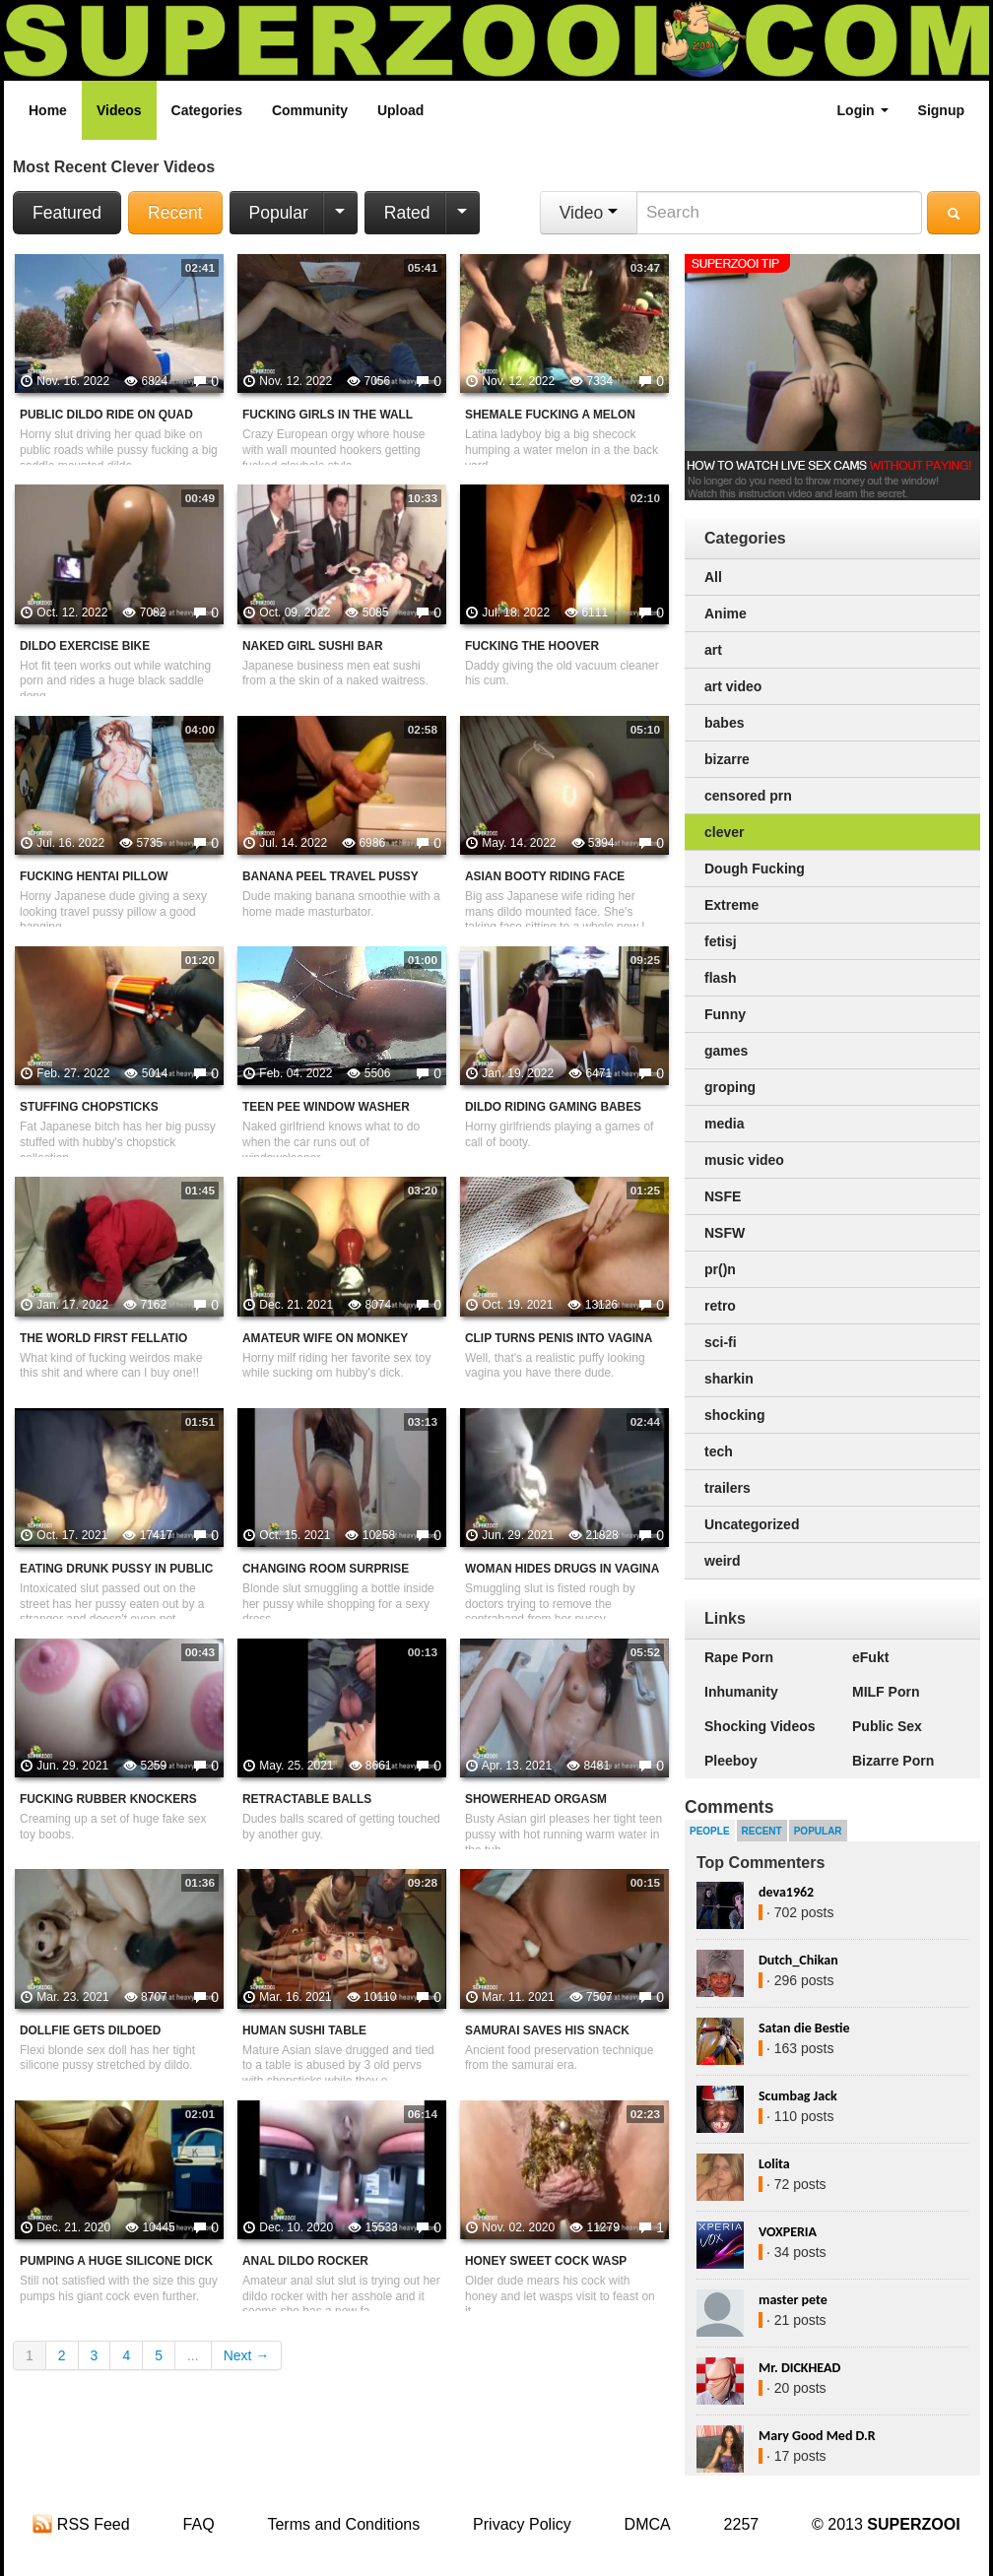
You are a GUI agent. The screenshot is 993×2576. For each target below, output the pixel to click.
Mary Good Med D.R (817, 2435)
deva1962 (786, 1892)
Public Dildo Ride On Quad (106, 414)
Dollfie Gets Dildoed (90, 2030)
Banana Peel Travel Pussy (330, 876)
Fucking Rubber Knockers (108, 1799)
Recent (175, 213)
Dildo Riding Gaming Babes (553, 1107)
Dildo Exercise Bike (85, 646)
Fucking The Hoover (532, 646)
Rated (407, 213)
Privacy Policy (522, 2524)
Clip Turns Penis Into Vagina (558, 1338)
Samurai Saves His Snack (547, 2030)
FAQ (199, 2524)
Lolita (774, 2164)
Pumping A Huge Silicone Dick (116, 2261)
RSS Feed (81, 2524)
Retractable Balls (306, 1799)
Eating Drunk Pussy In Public (116, 1569)
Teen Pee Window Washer (326, 1107)
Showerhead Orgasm (536, 1799)
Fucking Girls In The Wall (327, 414)
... (193, 2355)
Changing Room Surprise (325, 1569)
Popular (278, 213)
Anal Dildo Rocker (305, 2261)
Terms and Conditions (343, 2524)
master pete (793, 2299)
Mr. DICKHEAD (799, 2367)
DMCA (648, 2524)
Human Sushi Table (304, 2030)
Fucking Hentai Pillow (93, 876)
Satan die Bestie (804, 2028)
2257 (742, 2524)
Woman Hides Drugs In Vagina (562, 1569)
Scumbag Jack (798, 2096)
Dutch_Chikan (798, 1960)
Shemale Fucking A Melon (550, 414)
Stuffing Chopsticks (89, 1107)
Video (589, 213)
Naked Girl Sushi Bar (312, 646)
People (710, 1831)
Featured (67, 213)
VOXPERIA (788, 2231)
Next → (247, 2355)
